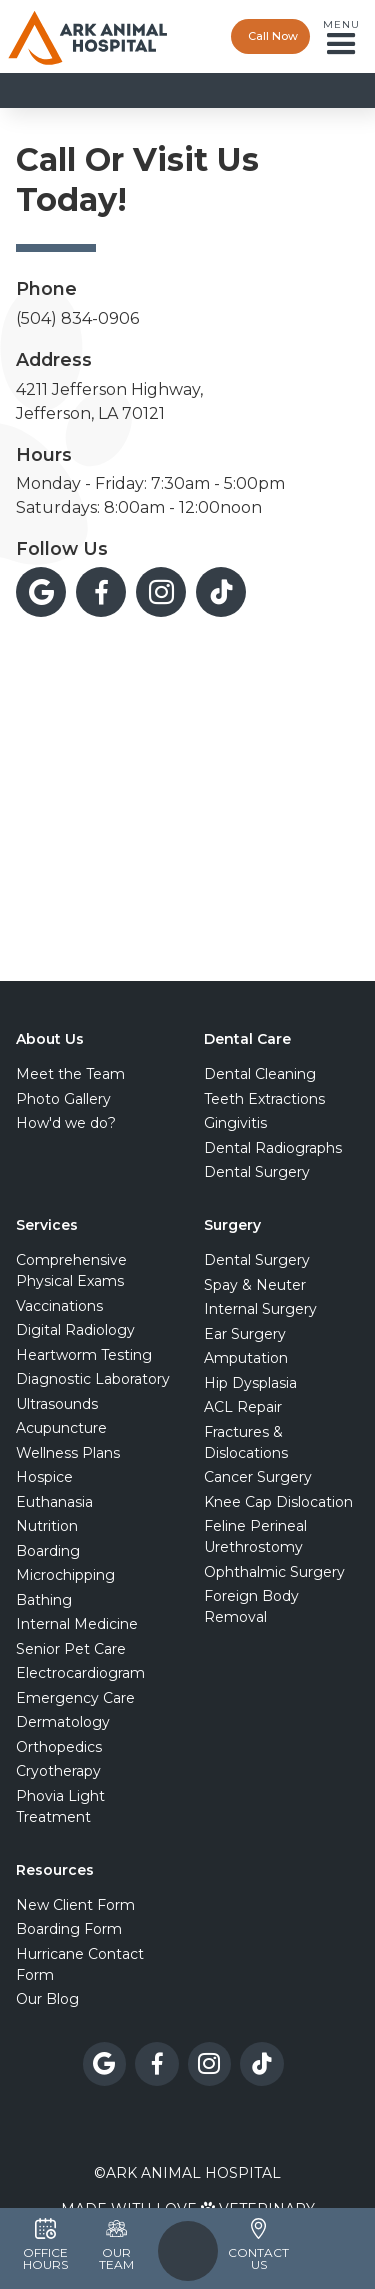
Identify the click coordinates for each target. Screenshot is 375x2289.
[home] (88, 36)
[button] (346, 37)
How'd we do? (66, 1123)
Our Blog (47, 1999)
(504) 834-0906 (77, 318)
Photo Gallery (63, 1099)
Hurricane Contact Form (80, 1964)
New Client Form (75, 1905)
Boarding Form (69, 1929)
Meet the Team (70, 1074)
